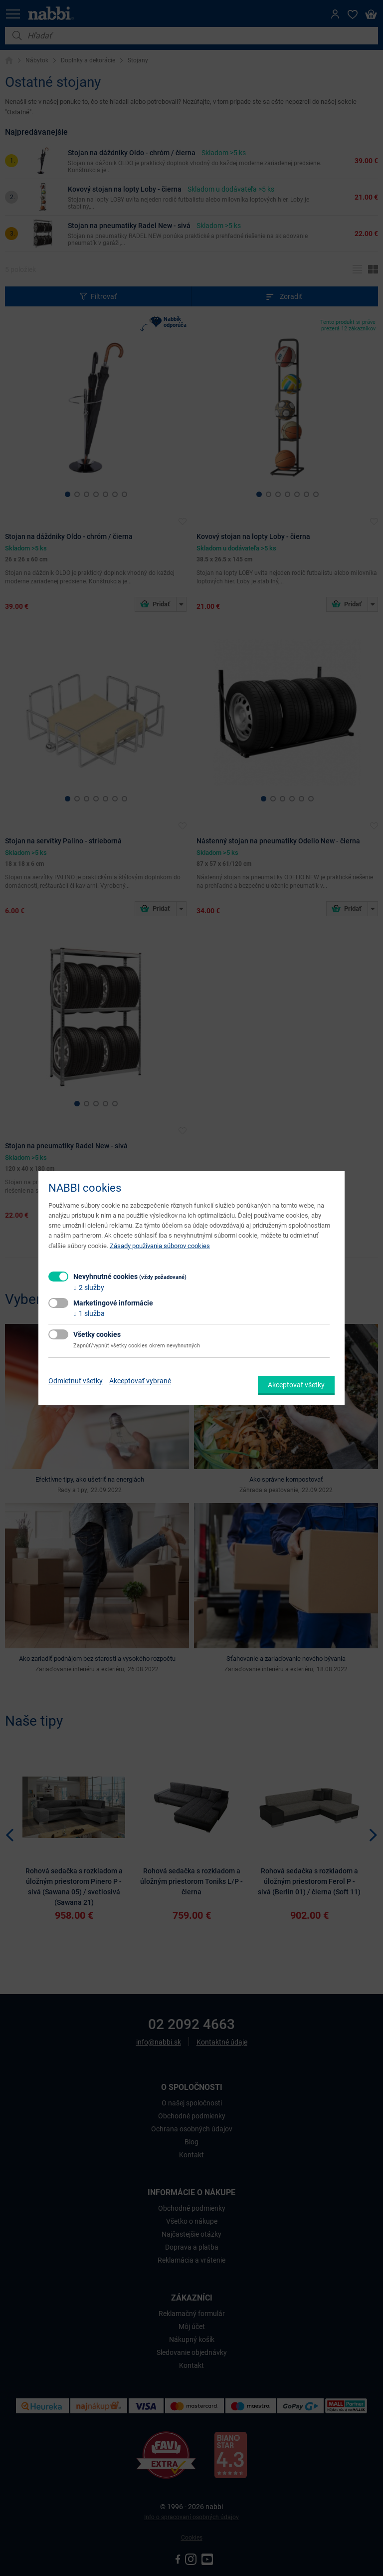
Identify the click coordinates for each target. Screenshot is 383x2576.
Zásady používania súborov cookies (160, 1246)
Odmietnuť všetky (75, 1381)
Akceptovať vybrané (140, 1381)
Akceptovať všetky (296, 1385)
